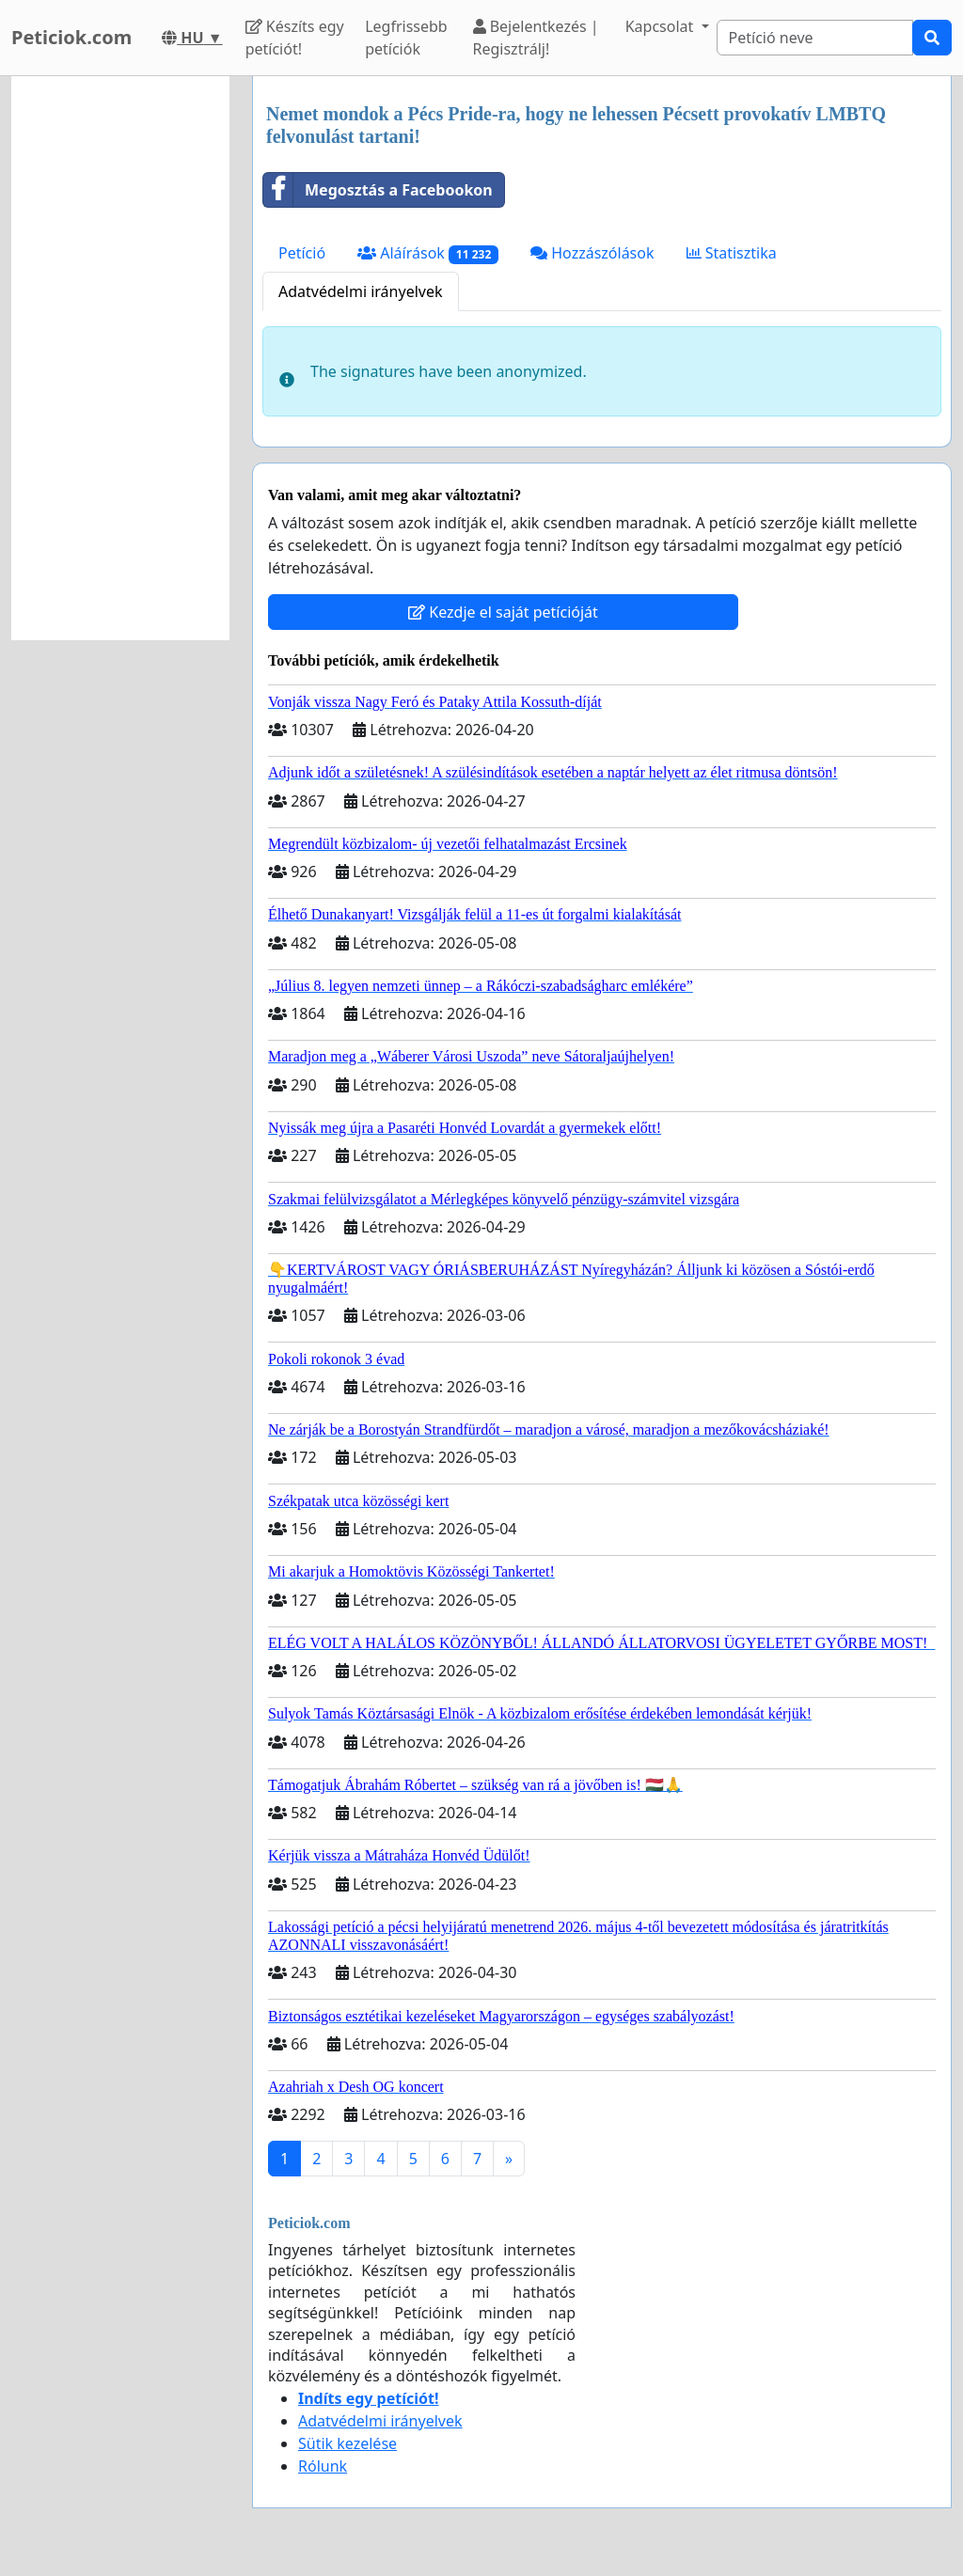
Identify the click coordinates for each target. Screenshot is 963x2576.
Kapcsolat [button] (661, 26)
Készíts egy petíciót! (294, 37)
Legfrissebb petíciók (406, 37)
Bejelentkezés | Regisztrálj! (536, 37)
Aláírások (427, 253)
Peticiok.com (71, 37)
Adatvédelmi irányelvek (360, 291)
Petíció (301, 253)
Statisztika (732, 253)
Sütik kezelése (347, 2443)
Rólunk (322, 2466)
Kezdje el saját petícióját (503, 612)
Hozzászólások (592, 253)
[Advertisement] (120, 358)
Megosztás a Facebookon (378, 190)
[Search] (815, 37)
